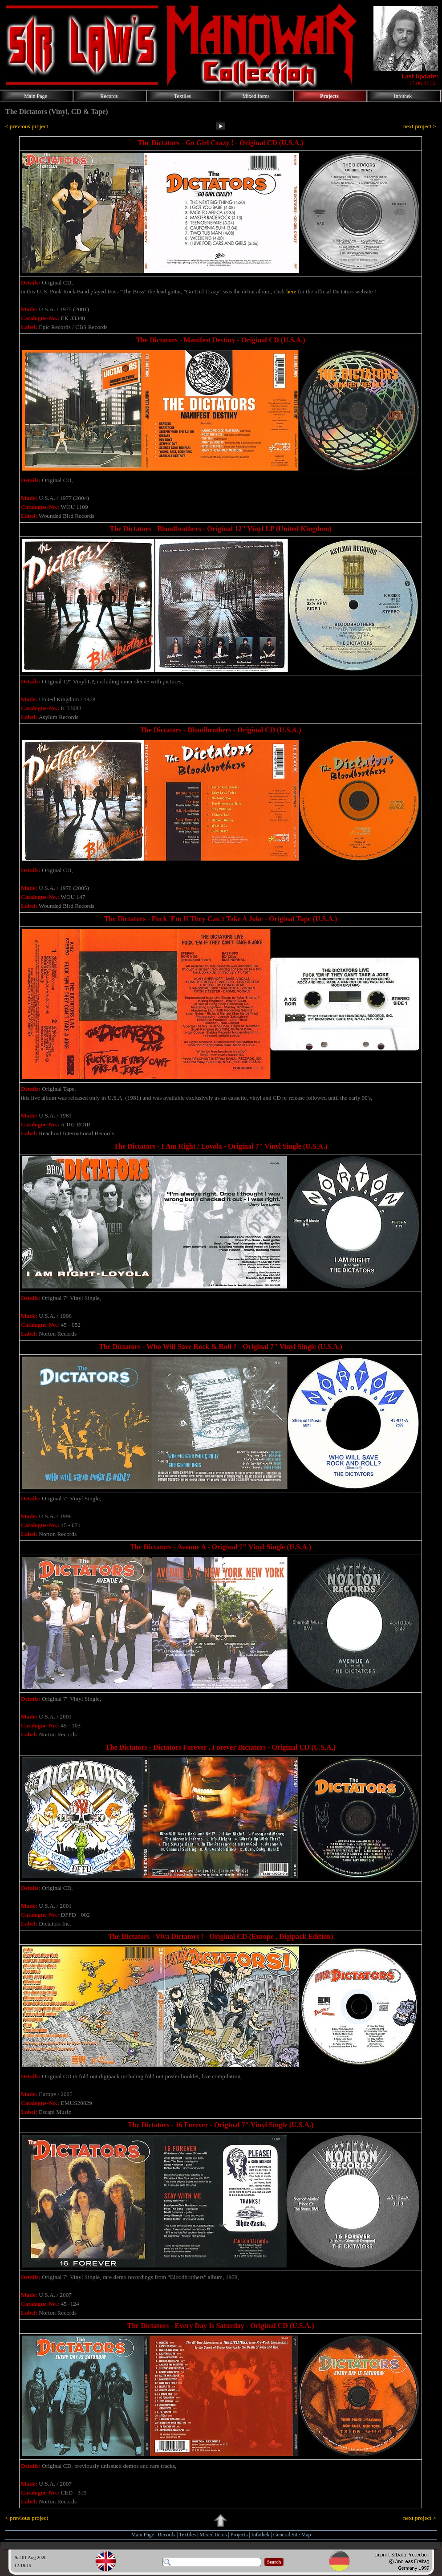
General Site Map (292, 2534)
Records (166, 2534)
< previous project (26, 126)
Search (274, 2562)
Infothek (260, 2534)
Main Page (142, 2534)
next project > (419, 126)
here (291, 291)
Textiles (187, 2534)
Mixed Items (213, 2534)
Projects (239, 2534)
